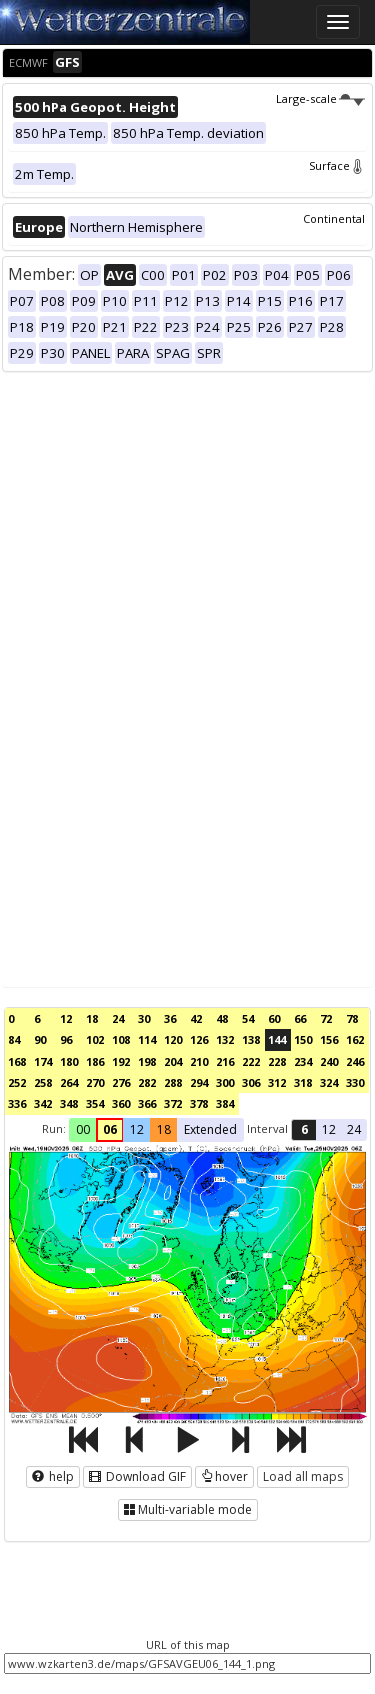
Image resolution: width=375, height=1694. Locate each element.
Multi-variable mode (188, 1509)
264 (69, 1082)
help (53, 1476)
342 (43, 1103)
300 (225, 1082)
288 (173, 1082)
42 (196, 1018)
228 (277, 1061)
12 (66, 1018)
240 (329, 1061)
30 (144, 1018)
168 (17, 1061)
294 (199, 1082)
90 (40, 1039)
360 (121, 1103)
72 (326, 1018)
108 (121, 1039)
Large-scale (320, 98)
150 (303, 1039)
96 (66, 1039)
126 (199, 1039)
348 (69, 1103)
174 (43, 1061)
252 (17, 1082)
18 (92, 1018)
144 (277, 1039)
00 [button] (83, 1129)
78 (352, 1018)
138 (251, 1039)
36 (170, 1018)
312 (277, 1082)
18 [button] (164, 1129)
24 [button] (354, 1129)
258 (43, 1082)
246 (355, 1061)
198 (147, 1061)
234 (303, 1061)
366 (147, 1103)
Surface (337, 165)
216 (225, 1061)
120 (173, 1039)
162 (355, 1039)
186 (95, 1061)
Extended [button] (210, 1129)
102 (95, 1039)
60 (274, 1018)
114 (147, 1039)
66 (300, 1018)
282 (147, 1082)
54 (248, 1018)
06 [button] (110, 1129)
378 (199, 1103)
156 (329, 1039)
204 (173, 1061)
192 (121, 1061)
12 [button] (137, 1129)
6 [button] (304, 1129)
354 (95, 1103)
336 (17, 1103)
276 (121, 1082)
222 (251, 1061)
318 (303, 1082)
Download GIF (137, 1476)
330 (355, 1082)
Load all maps (303, 1476)
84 (14, 1039)
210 (199, 1061)
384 (225, 1103)
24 (118, 1018)
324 (329, 1082)
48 (222, 1018)
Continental (334, 218)
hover (224, 1476)
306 (251, 1082)
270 (95, 1082)
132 (225, 1039)
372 (173, 1103)
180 (69, 1061)
